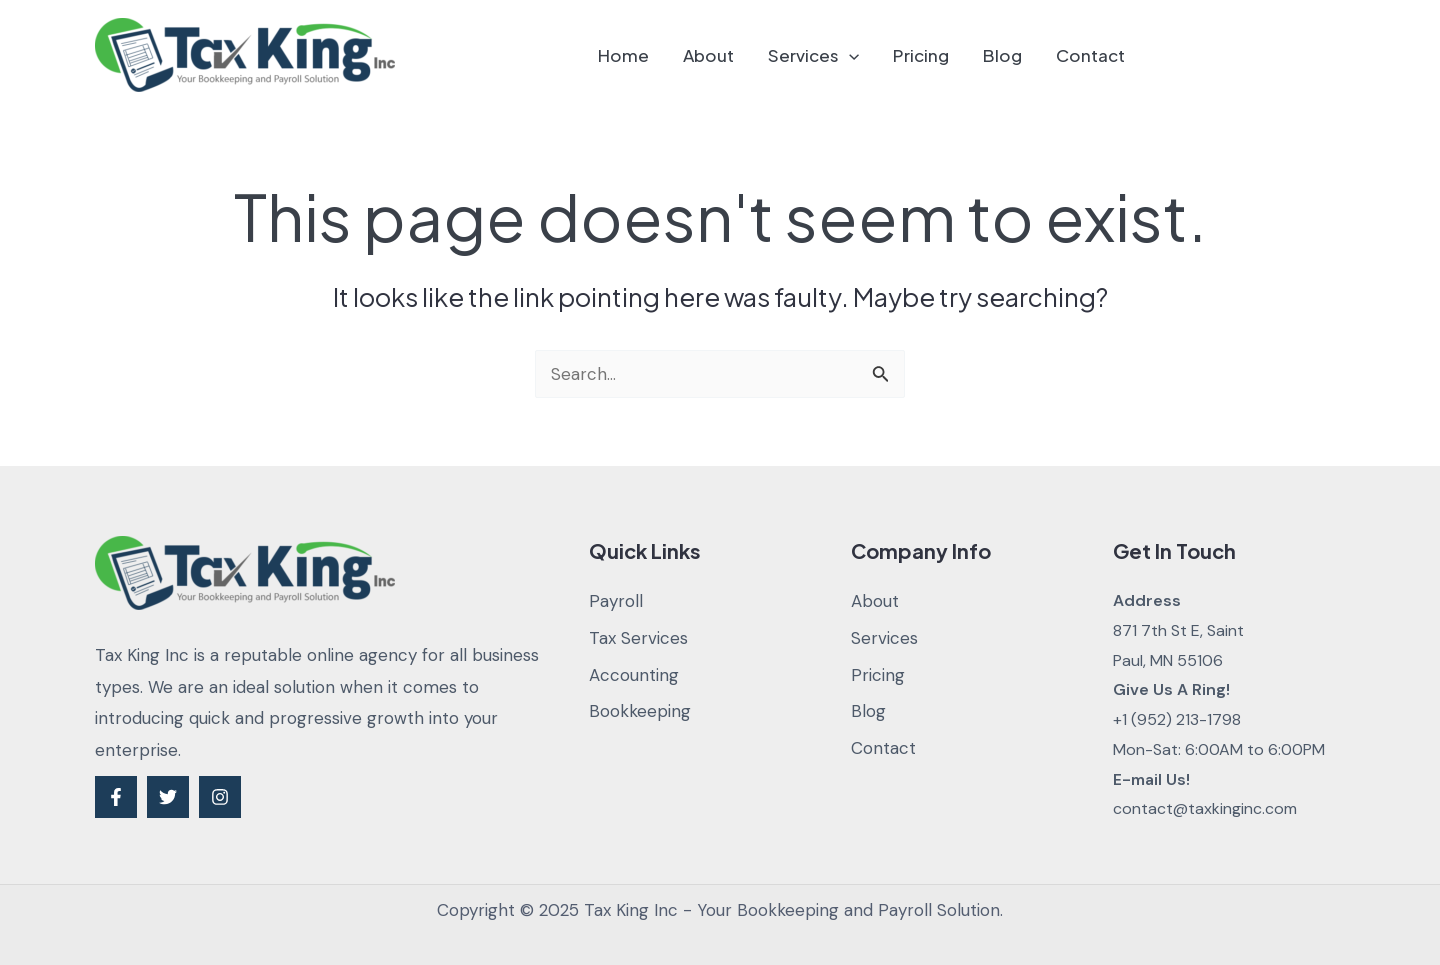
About (708, 55)
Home (623, 55)
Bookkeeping (640, 711)
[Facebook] (116, 797)
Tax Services (638, 638)
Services (813, 55)
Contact (1090, 55)
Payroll (616, 601)
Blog (1002, 55)
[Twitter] (168, 797)
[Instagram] (220, 797)
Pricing (921, 55)
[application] (849, 55)
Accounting (634, 675)
